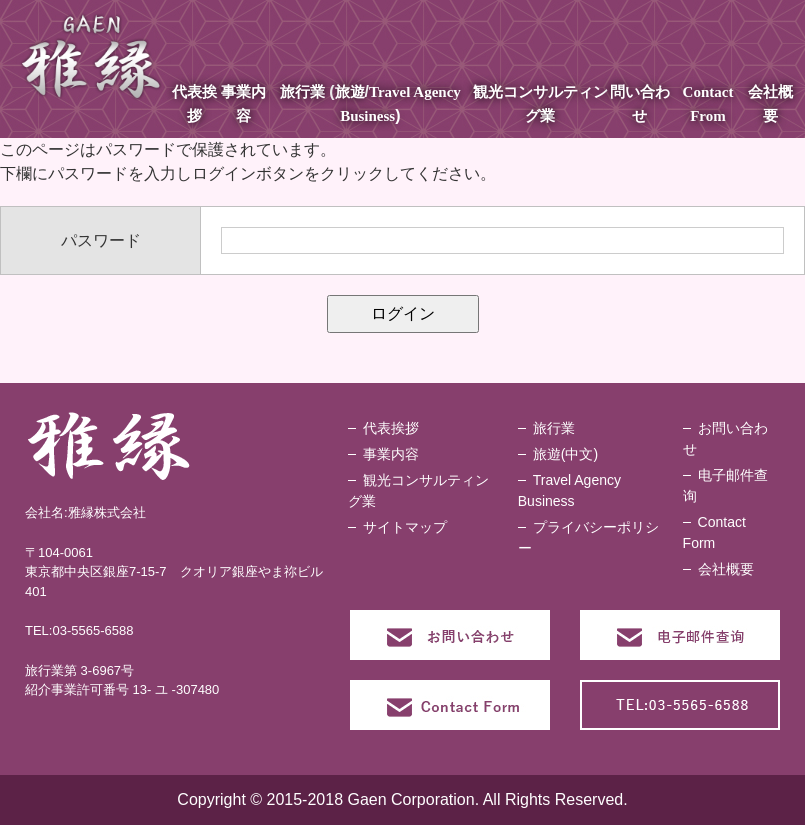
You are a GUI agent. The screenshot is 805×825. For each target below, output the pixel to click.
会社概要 (726, 569)
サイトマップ (405, 527)
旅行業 (302, 92)
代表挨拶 (391, 428)
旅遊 (350, 92)
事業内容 (391, 454)
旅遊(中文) (565, 454)
